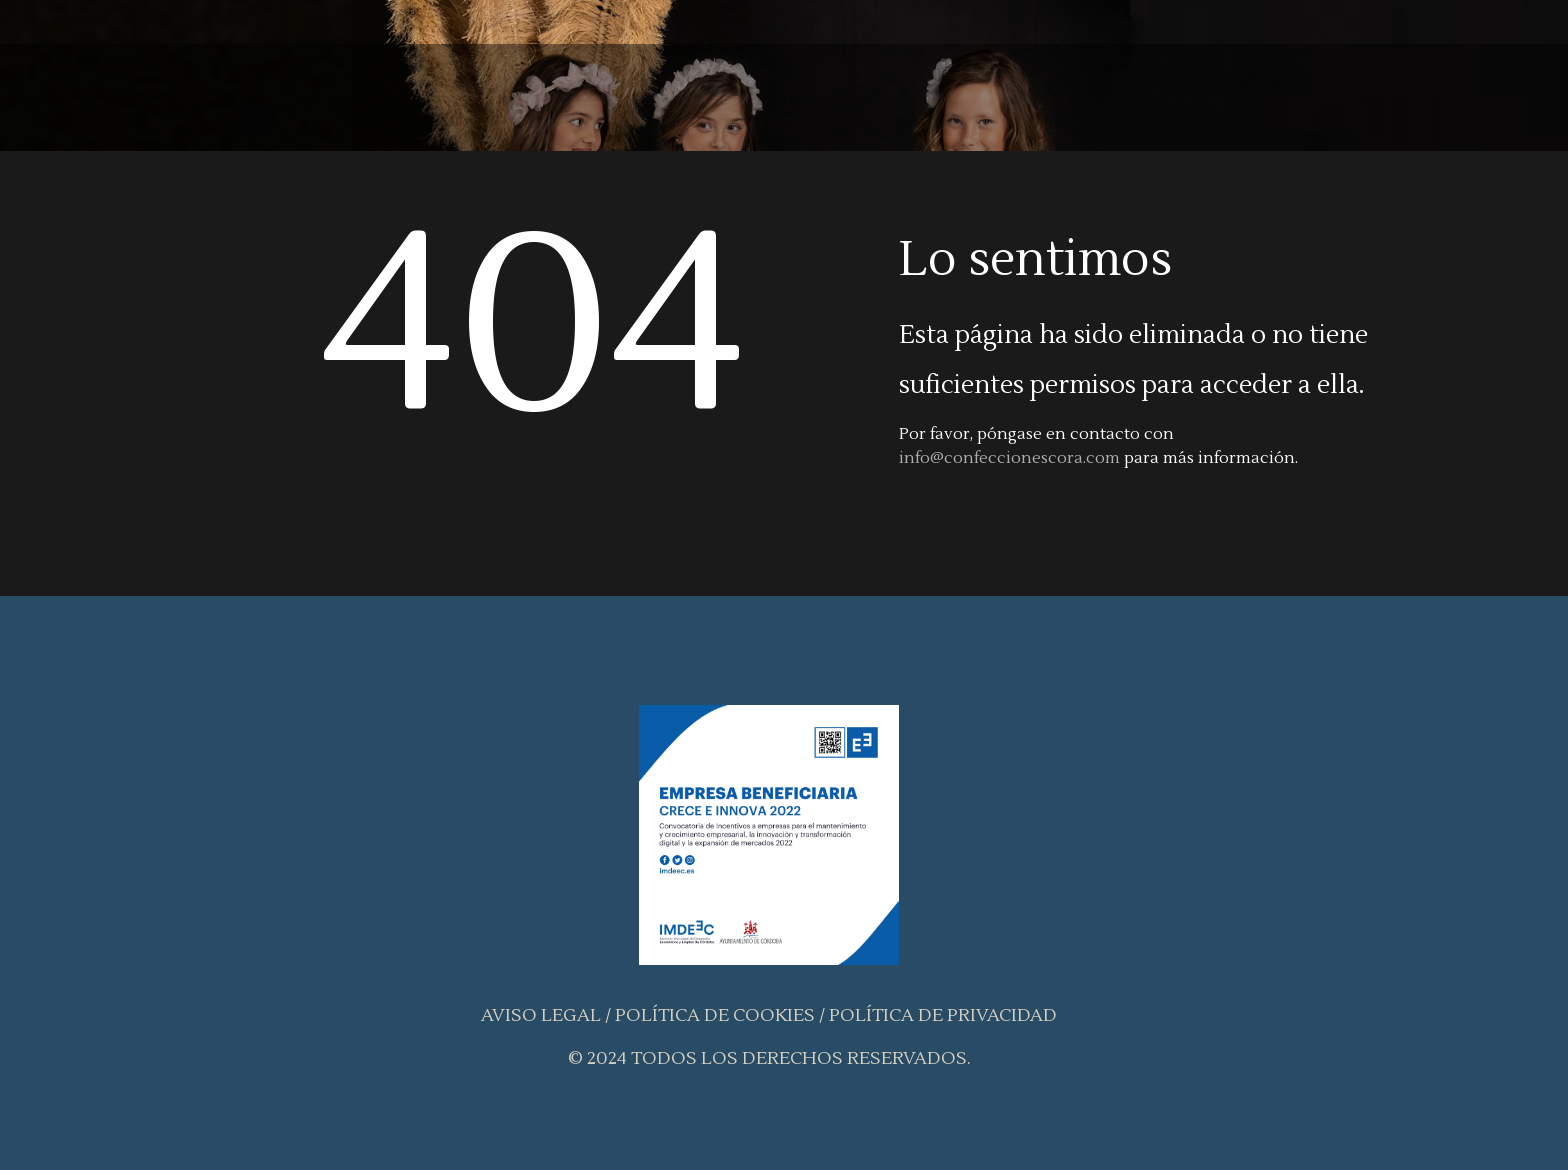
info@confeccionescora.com (1009, 458)
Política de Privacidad (943, 1015)
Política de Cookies (715, 1015)
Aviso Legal (541, 1015)
